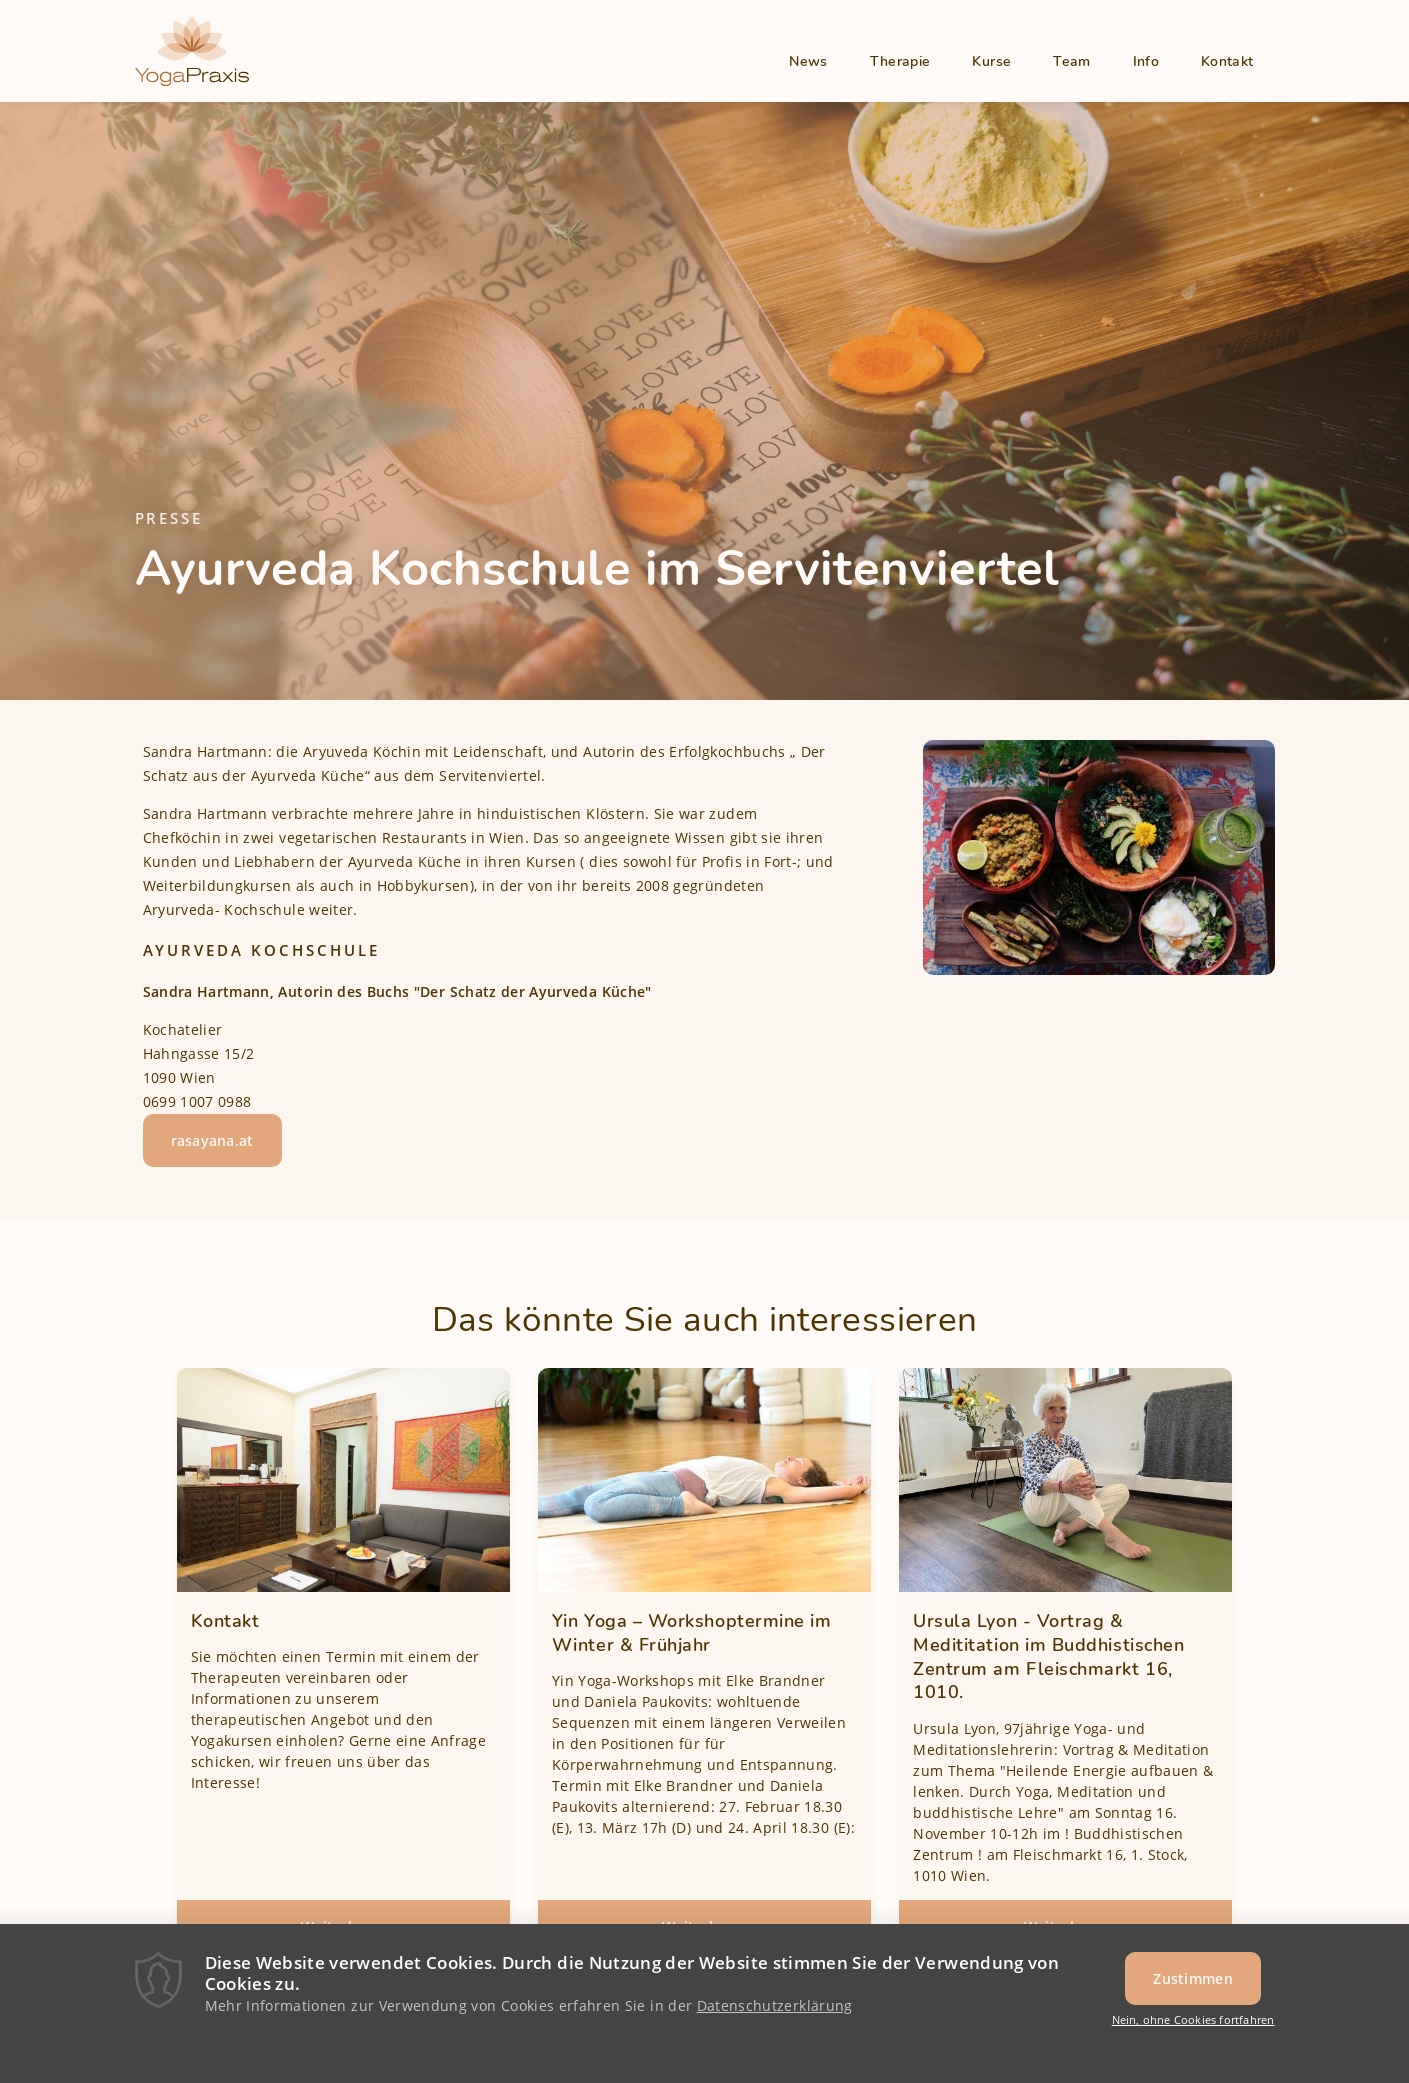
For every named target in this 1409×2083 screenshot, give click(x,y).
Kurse (991, 61)
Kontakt (1227, 61)
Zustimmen (1193, 1979)
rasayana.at (212, 1140)
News (808, 61)
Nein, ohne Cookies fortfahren (1193, 2021)
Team (1071, 61)
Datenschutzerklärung (775, 2006)
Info (1146, 61)
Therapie (900, 61)
